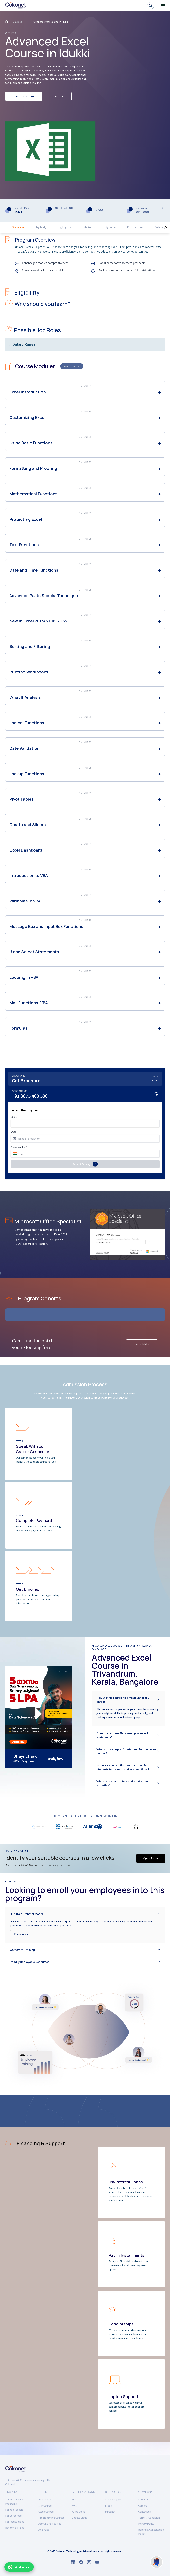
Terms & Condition (149, 2517)
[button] (128, 1699)
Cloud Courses (46, 2511)
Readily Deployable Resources (30, 1962)
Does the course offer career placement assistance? (122, 1735)
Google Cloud (79, 2517)
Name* (14, 1116)
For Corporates (14, 2515)
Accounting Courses (49, 2523)
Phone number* (19, 1146)
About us (143, 2499)
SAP (74, 2499)
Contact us (144, 2511)
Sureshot (110, 2511)
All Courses (44, 2499)
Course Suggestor (115, 2499)
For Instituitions (14, 2521)
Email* (14, 1131)
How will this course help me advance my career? (122, 1700)
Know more (21, 1934)
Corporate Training (22, 1950)
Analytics (43, 2529)
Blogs (108, 2505)
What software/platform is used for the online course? (126, 1751)
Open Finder (150, 1858)
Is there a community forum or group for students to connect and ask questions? (122, 1767)
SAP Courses (45, 2505)
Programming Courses (51, 2517)
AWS (74, 2505)
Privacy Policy (146, 2523)
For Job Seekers (14, 2509)
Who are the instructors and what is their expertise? (123, 1783)
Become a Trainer (15, 2527)
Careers (142, 2505)
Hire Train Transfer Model (26, 1914)
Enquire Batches (142, 1343)
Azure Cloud (78, 2511)
